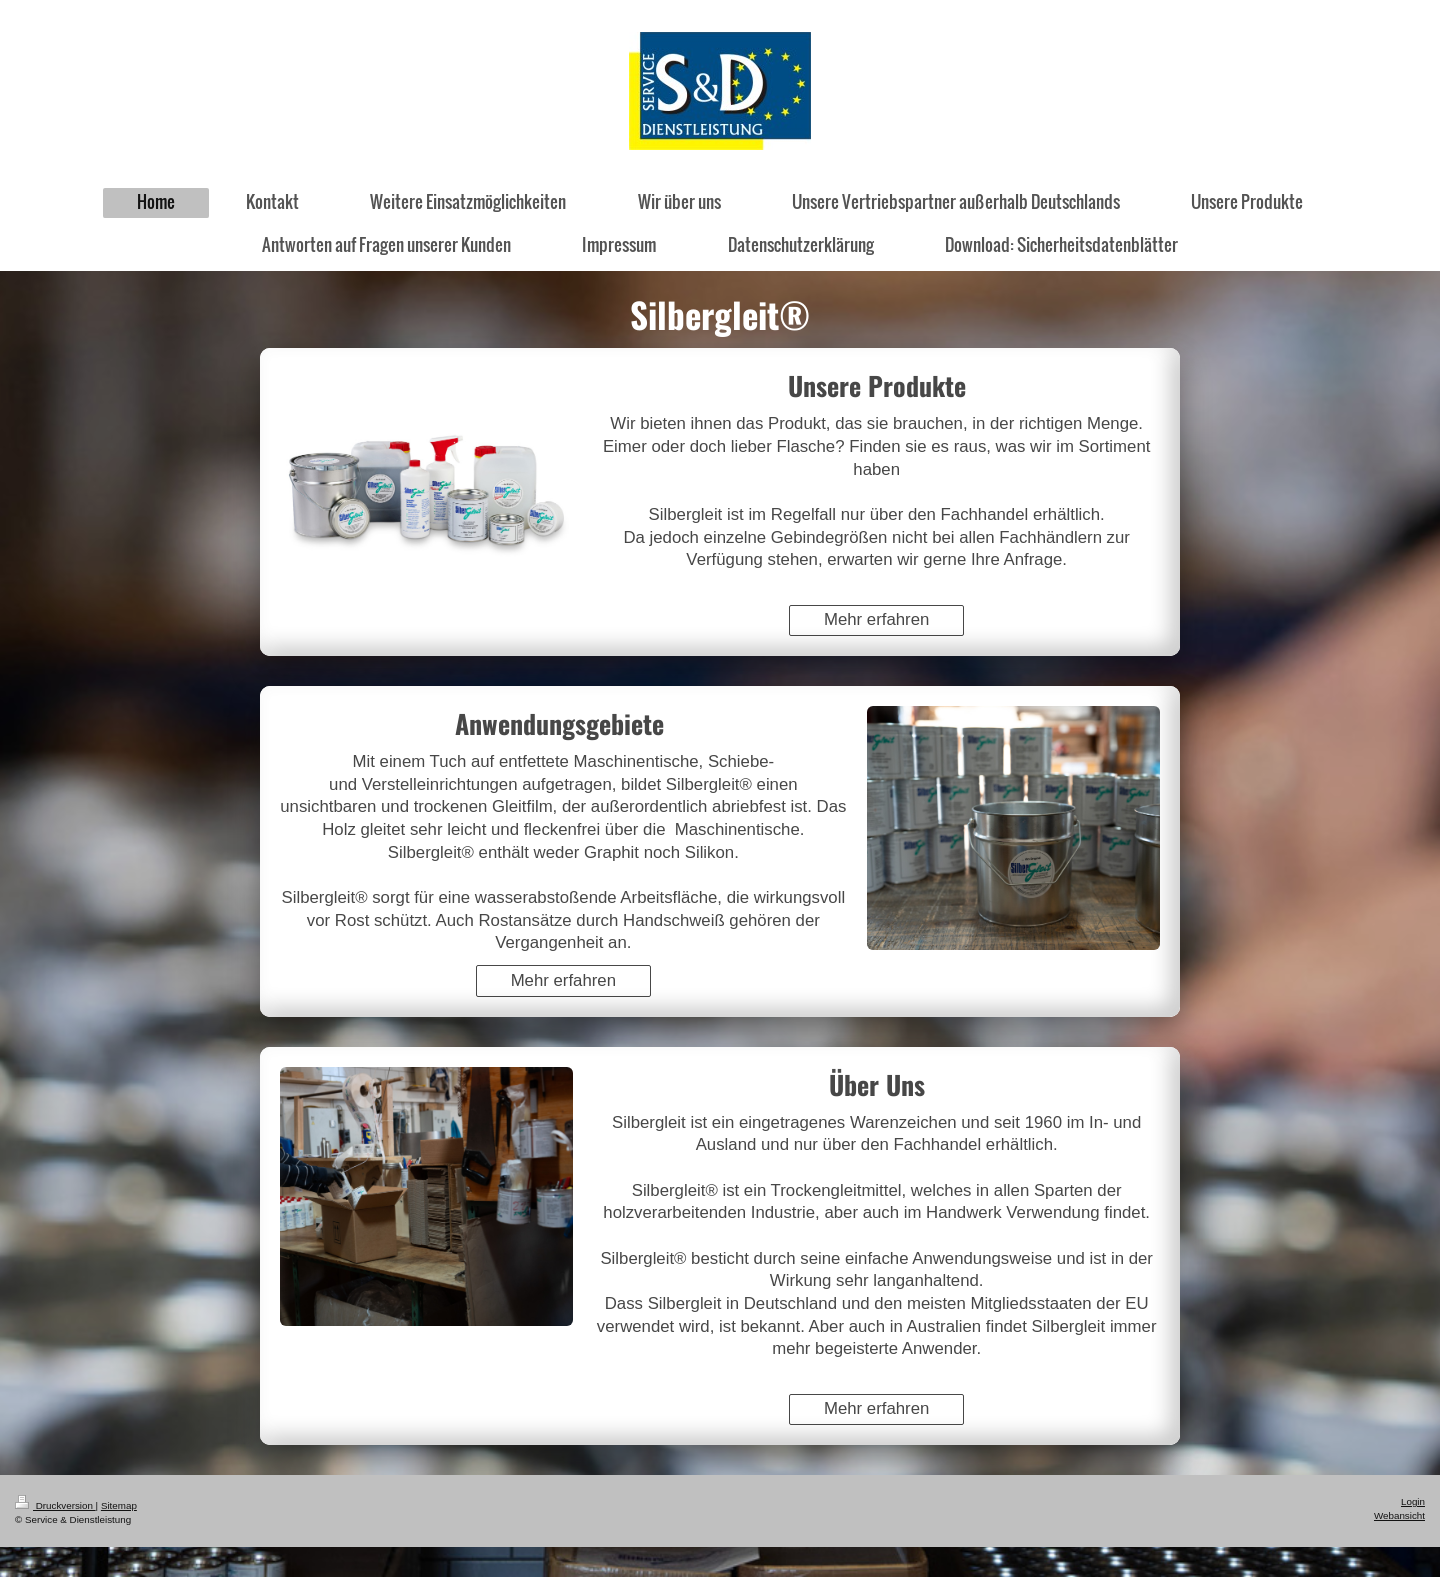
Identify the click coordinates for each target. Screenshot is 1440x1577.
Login (1413, 1501)
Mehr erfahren (876, 619)
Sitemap (119, 1505)
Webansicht (1399, 1515)
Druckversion (55, 1505)
